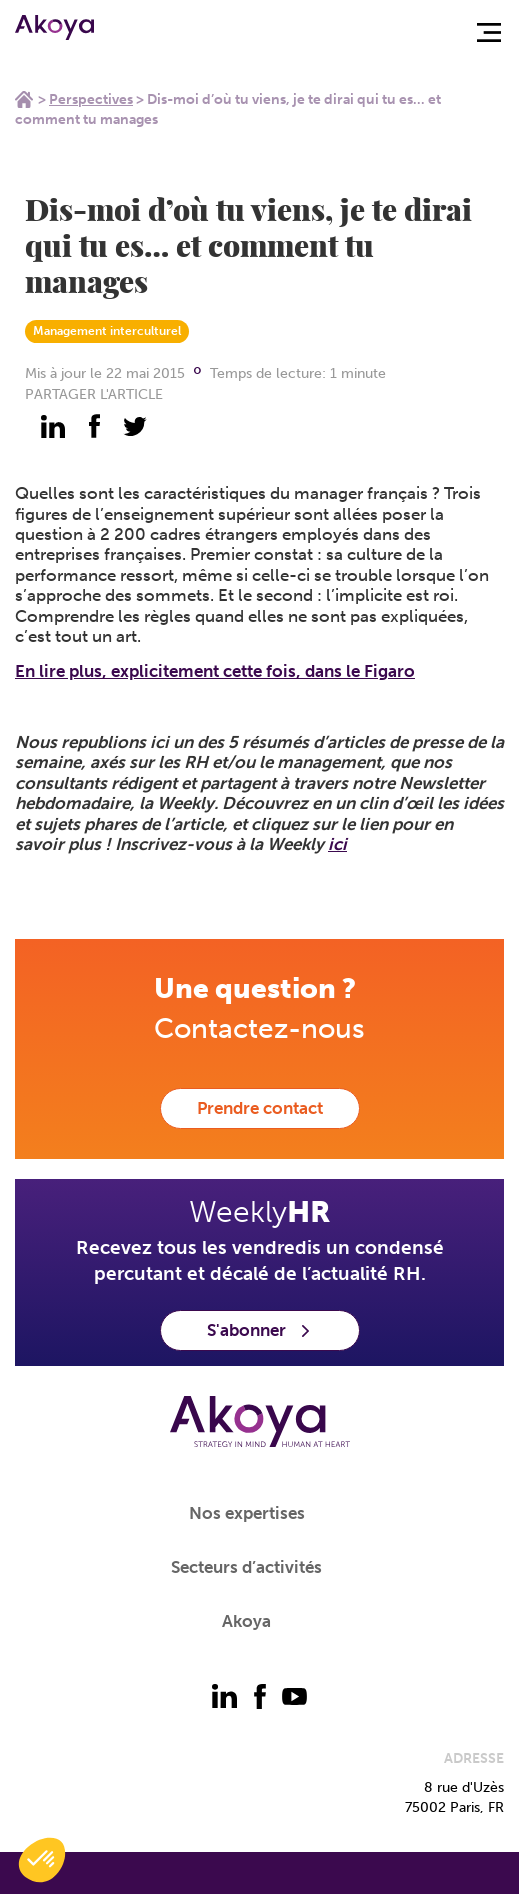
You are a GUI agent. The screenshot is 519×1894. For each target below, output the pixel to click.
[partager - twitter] (135, 426)
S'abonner (260, 1330)
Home (24, 99)
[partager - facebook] (94, 426)
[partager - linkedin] (53, 426)
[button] (42, 1860)
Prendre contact (260, 1108)
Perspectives (91, 99)
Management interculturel (107, 331)
